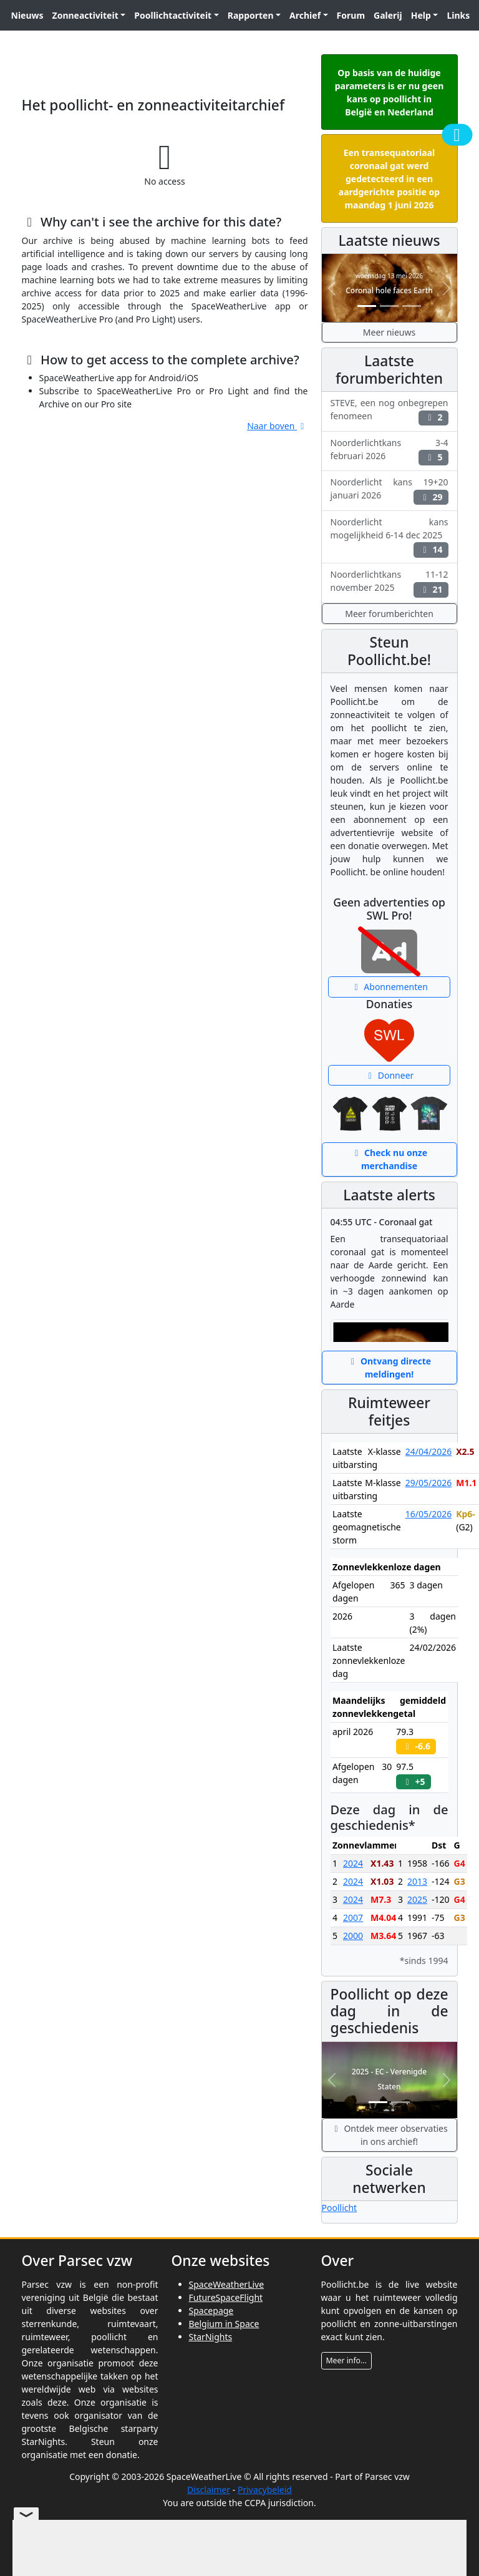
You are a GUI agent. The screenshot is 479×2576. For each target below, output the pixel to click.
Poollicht (339, 2208)
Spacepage (211, 2310)
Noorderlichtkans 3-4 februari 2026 (389, 451)
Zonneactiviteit (85, 15)
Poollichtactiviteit (172, 15)
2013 (417, 1881)
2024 (353, 1863)
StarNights (211, 2337)
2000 (353, 1936)
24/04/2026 (428, 1451)
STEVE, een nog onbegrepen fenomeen (389, 411)
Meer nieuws (389, 332)
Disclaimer (208, 2490)
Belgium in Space (224, 2324)
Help (421, 15)
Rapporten (251, 15)
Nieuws (27, 15)
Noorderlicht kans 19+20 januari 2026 (389, 490)
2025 (417, 1899)
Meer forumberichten (389, 614)
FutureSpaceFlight (226, 2297)
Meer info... (346, 2360)
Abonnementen (389, 987)
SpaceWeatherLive (226, 2284)
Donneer (389, 1075)
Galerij (388, 15)
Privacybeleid (265, 2490)
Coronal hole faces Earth (389, 290)
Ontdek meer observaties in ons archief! (389, 2134)
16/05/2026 (428, 1514)
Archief (305, 15)
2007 (353, 1917)
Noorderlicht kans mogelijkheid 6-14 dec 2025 (389, 537)
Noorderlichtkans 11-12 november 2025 (389, 582)
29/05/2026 (428, 1483)
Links (458, 15)
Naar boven (277, 426)
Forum (351, 15)
